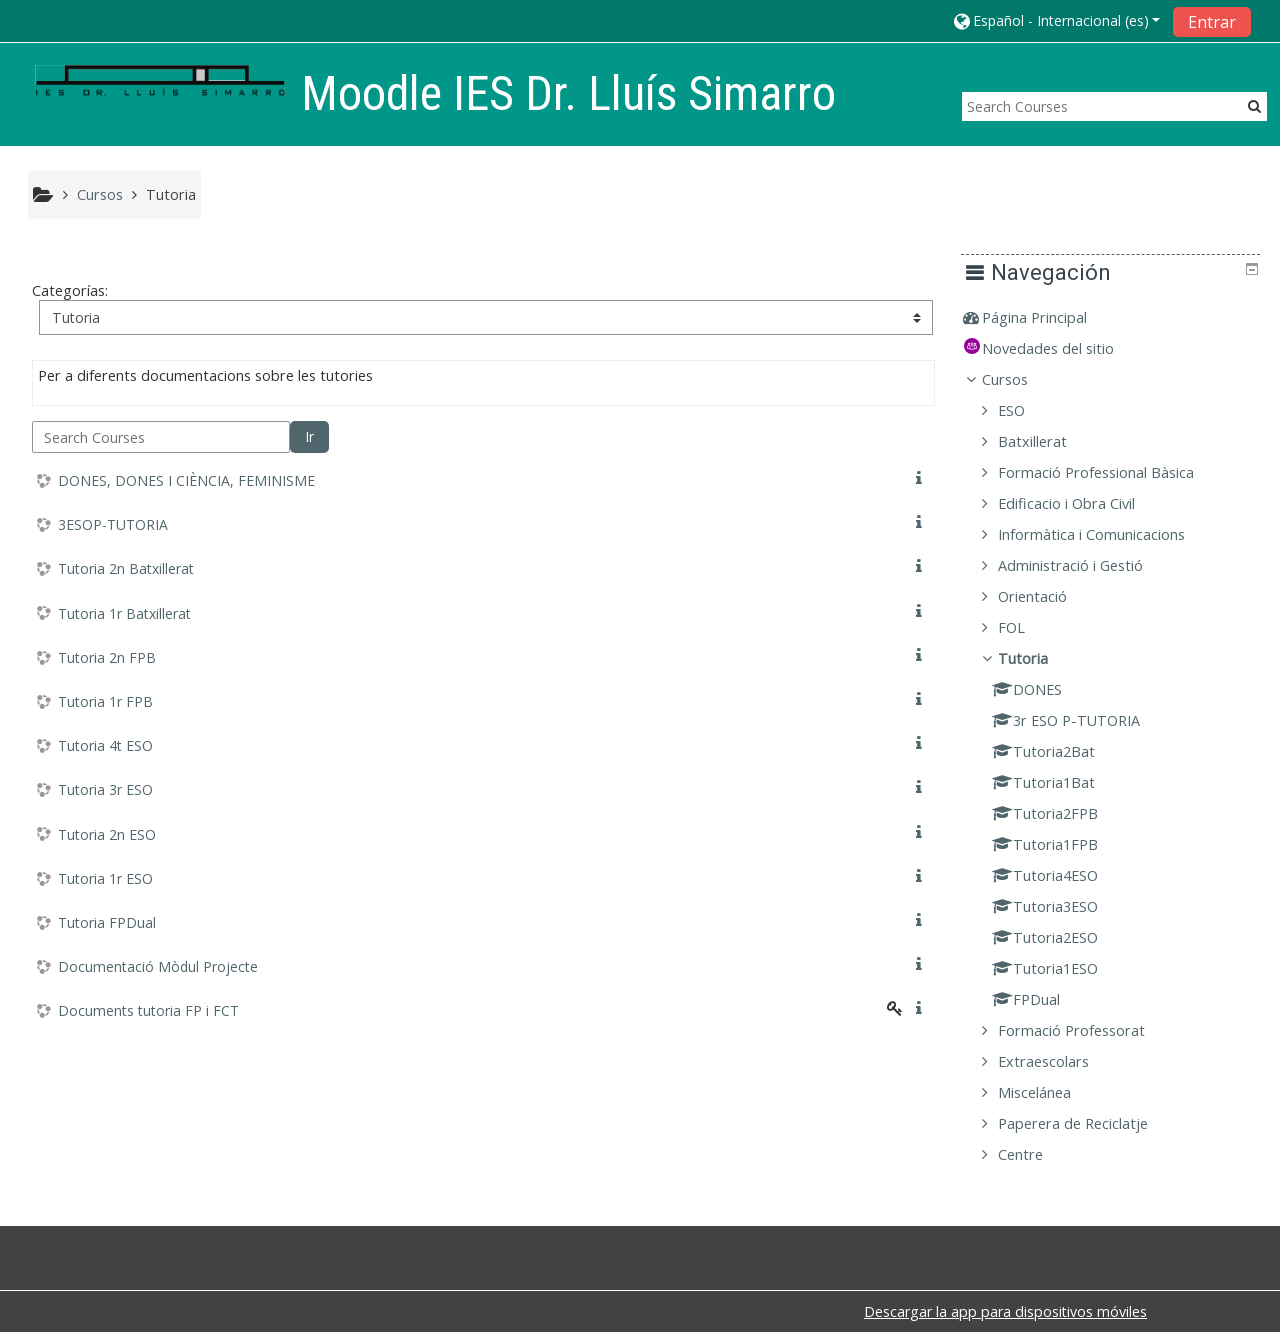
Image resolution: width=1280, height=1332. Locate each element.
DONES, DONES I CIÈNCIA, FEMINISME (186, 480)
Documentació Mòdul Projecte (158, 966)
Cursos (1020, 379)
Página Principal (1049, 317)
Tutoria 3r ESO (105, 789)
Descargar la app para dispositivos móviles (1005, 1311)
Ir (309, 436)
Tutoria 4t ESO (105, 745)
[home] (160, 80)
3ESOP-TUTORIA (113, 524)
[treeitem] (1117, 318)
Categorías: (70, 290)
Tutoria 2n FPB (107, 657)
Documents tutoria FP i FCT (148, 1010)
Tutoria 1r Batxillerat (124, 613)
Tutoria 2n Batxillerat (126, 568)
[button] (1056, 20)
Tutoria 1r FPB (105, 701)
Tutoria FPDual (107, 922)
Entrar (1212, 22)
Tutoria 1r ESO (105, 878)
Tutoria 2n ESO (107, 834)
